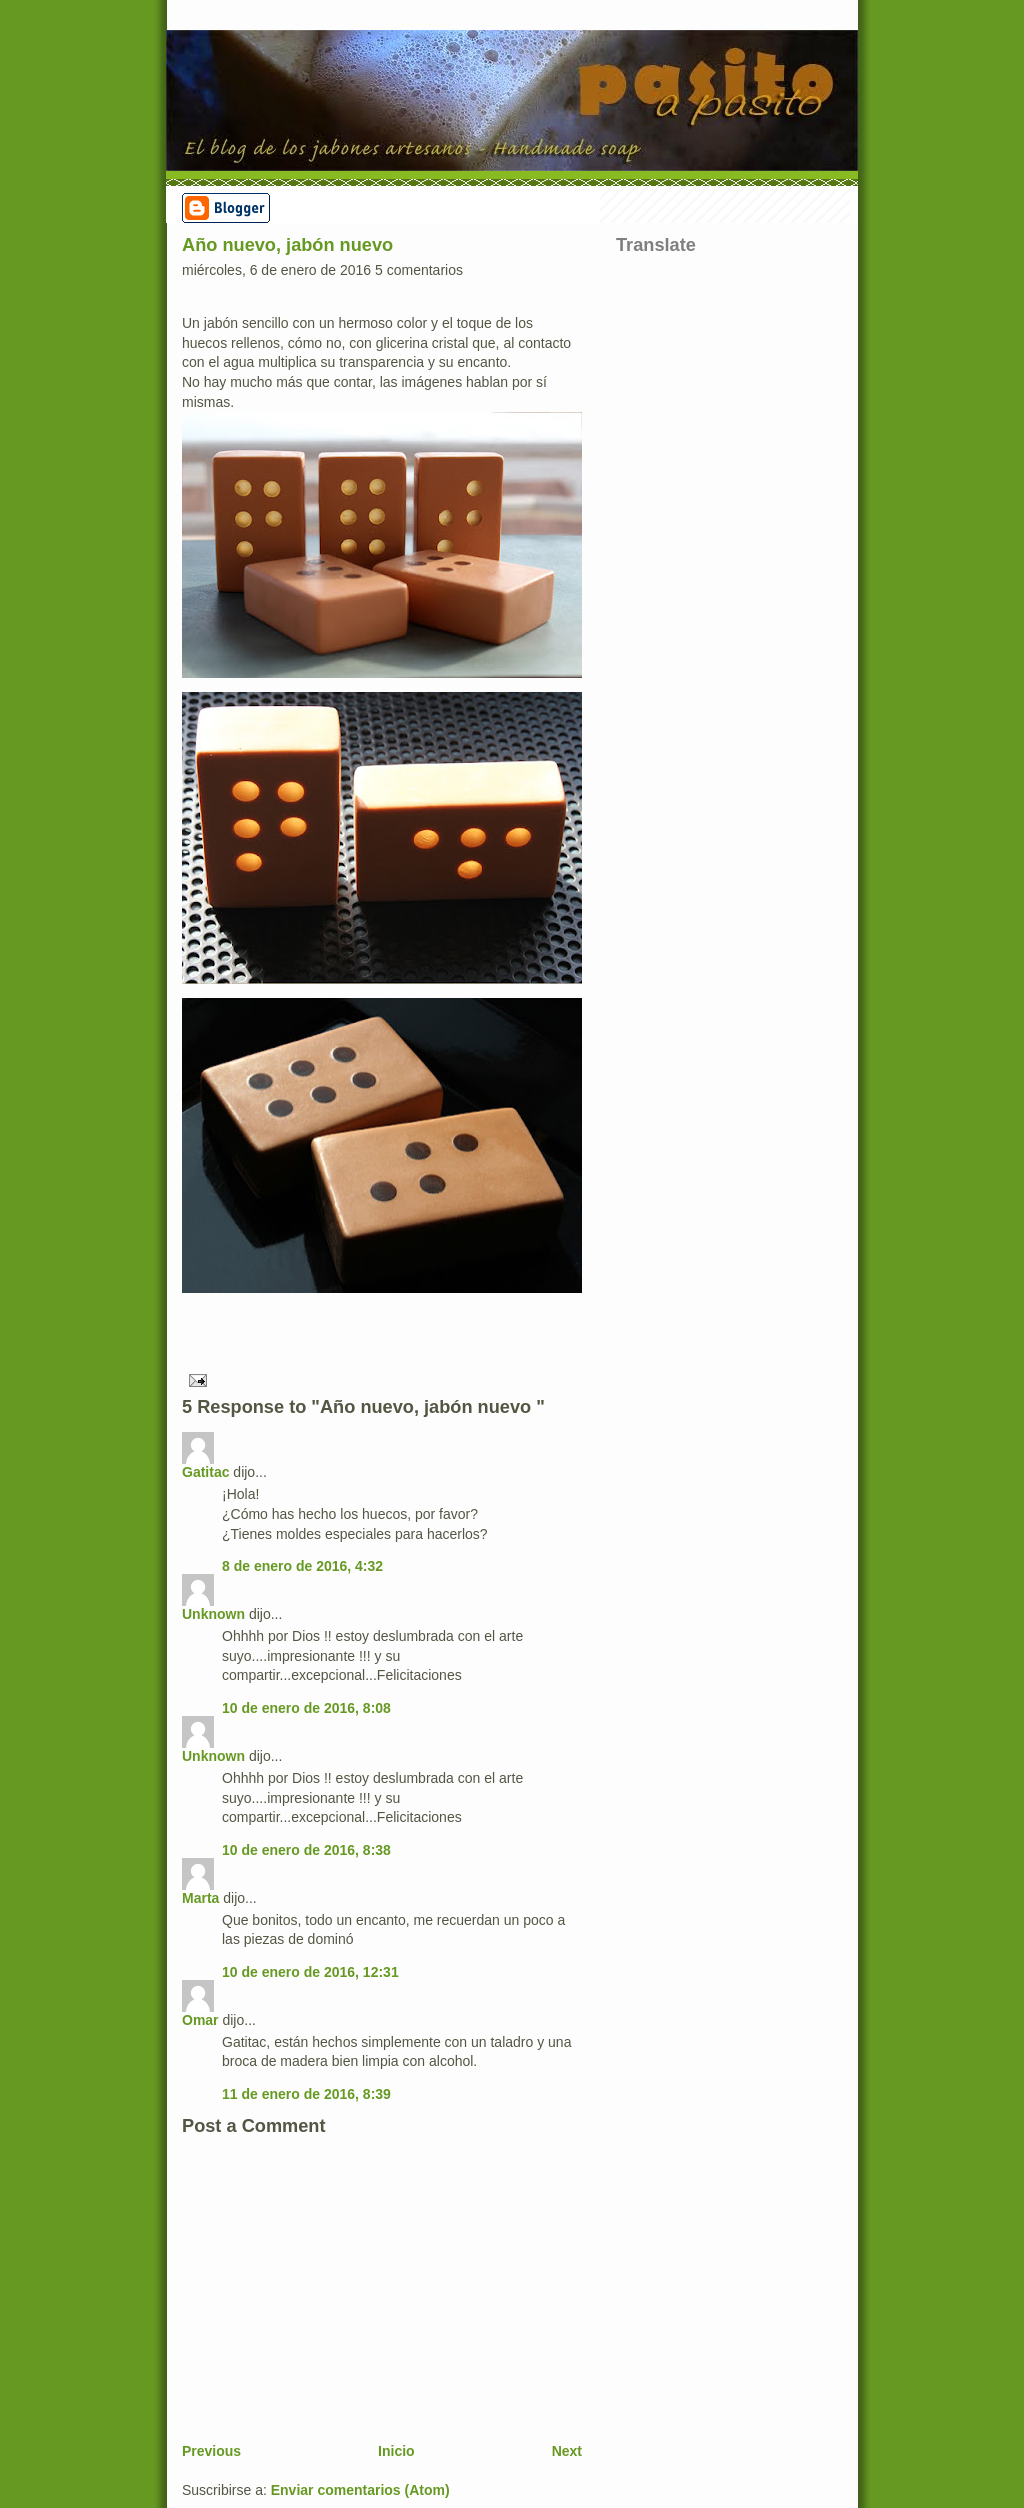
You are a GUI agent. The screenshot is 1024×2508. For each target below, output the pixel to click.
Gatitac (205, 1472)
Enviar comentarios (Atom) (360, 2490)
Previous (211, 2451)
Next (567, 2451)
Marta (200, 1898)
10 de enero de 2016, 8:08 (306, 1708)
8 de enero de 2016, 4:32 (302, 1566)
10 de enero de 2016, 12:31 (310, 1972)
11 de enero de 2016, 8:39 (306, 2094)
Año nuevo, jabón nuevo (287, 245)
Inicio (396, 2451)
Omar (200, 2020)
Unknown (213, 1614)
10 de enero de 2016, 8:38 (306, 1850)
